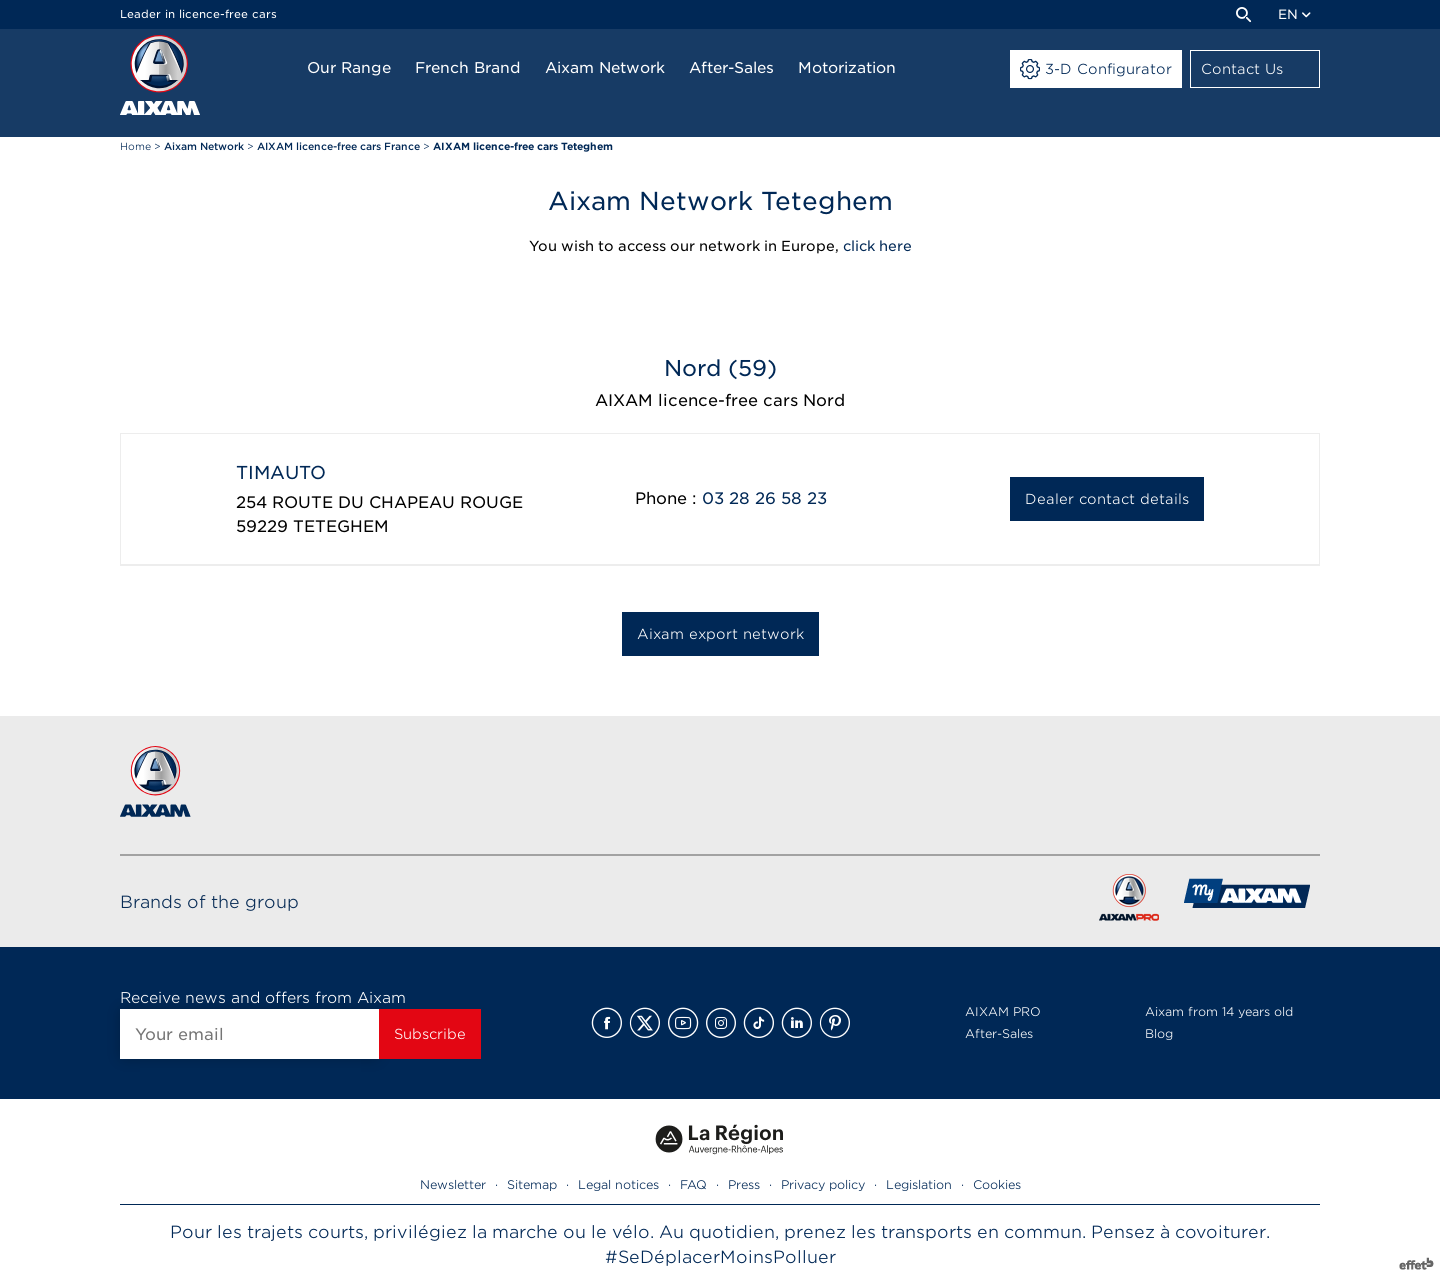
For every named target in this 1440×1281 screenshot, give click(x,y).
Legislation (919, 1184)
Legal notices (618, 1184)
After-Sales (999, 1033)
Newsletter (453, 1184)
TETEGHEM (341, 526)
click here (877, 246)
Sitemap (532, 1184)
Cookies (997, 1184)
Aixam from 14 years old (1219, 1011)
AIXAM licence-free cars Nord (720, 400)
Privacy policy (823, 1184)
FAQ (693, 1184)
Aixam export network (720, 634)
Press (744, 1184)
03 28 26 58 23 (764, 498)
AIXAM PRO (1003, 1011)
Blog (1159, 1033)
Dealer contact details (1107, 499)
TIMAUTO (281, 472)
